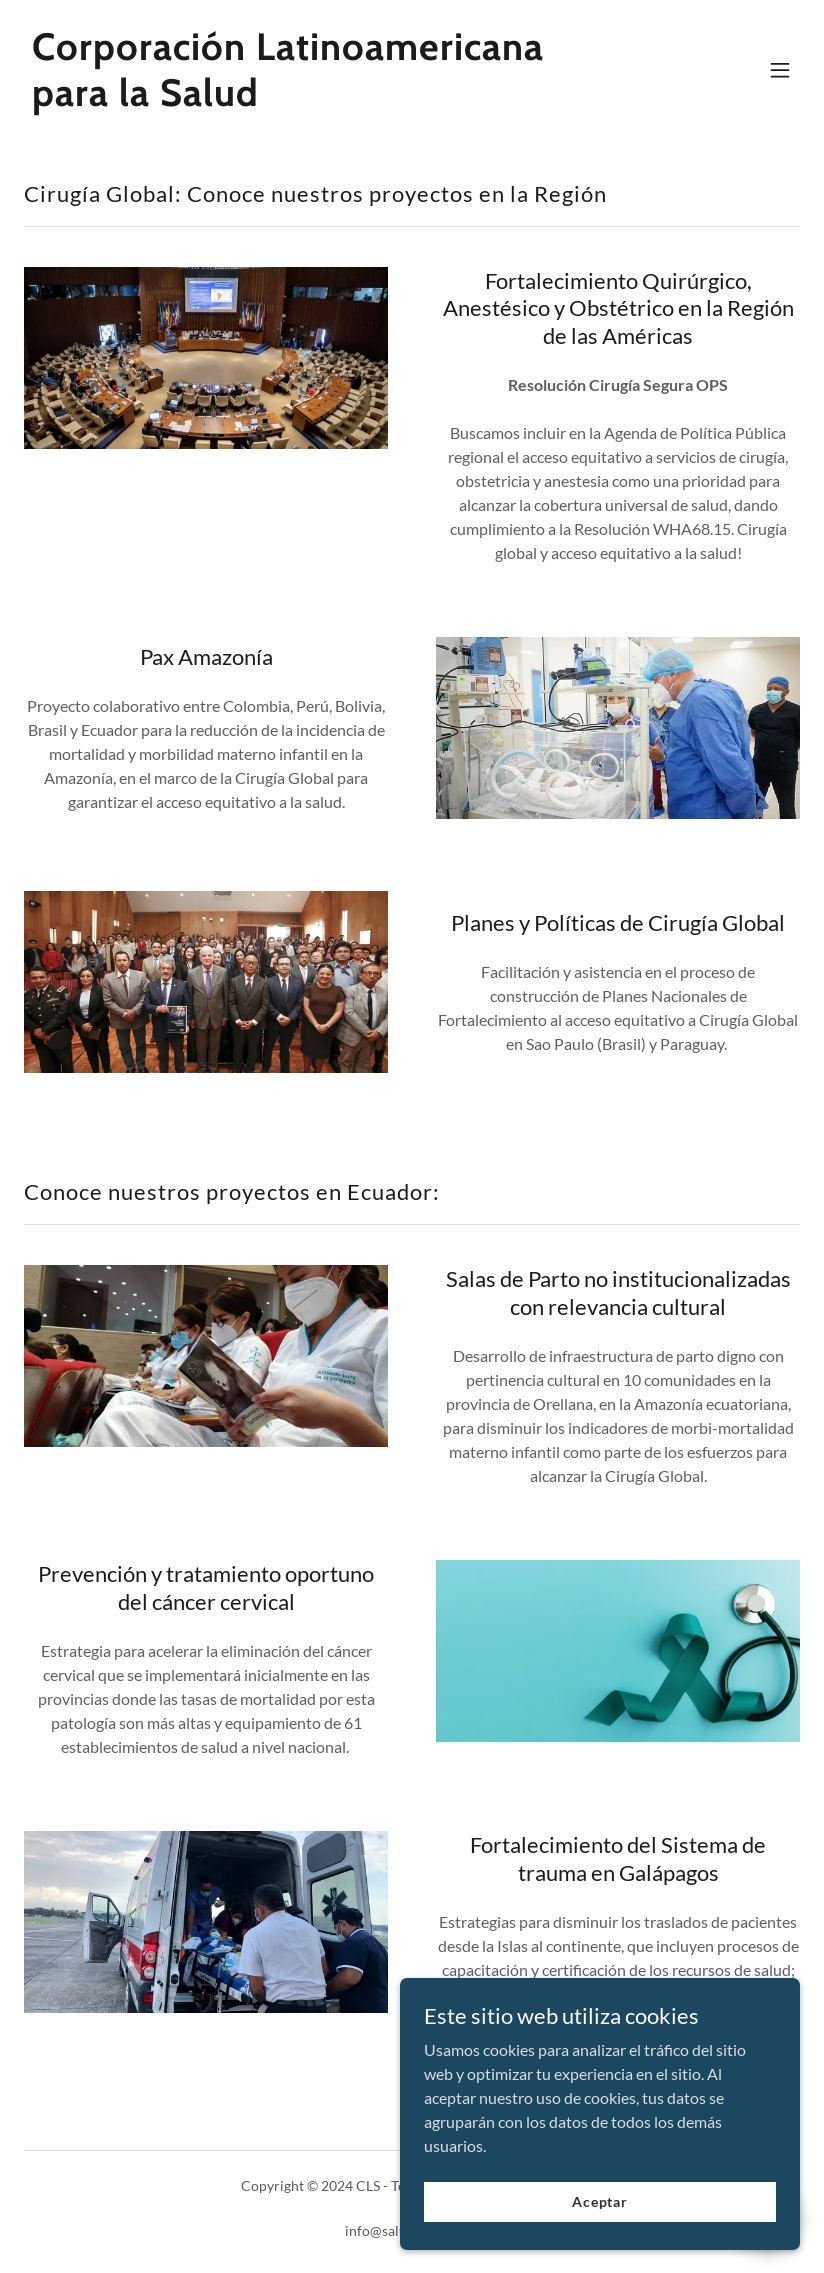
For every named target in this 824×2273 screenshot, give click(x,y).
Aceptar (600, 2201)
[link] (295, 99)
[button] (780, 70)
